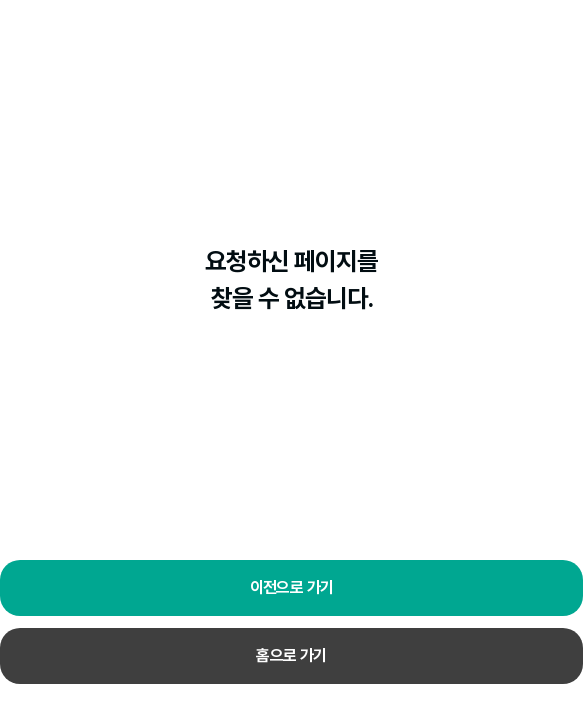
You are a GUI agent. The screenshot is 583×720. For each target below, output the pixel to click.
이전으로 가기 (292, 587)
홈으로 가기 (291, 655)
